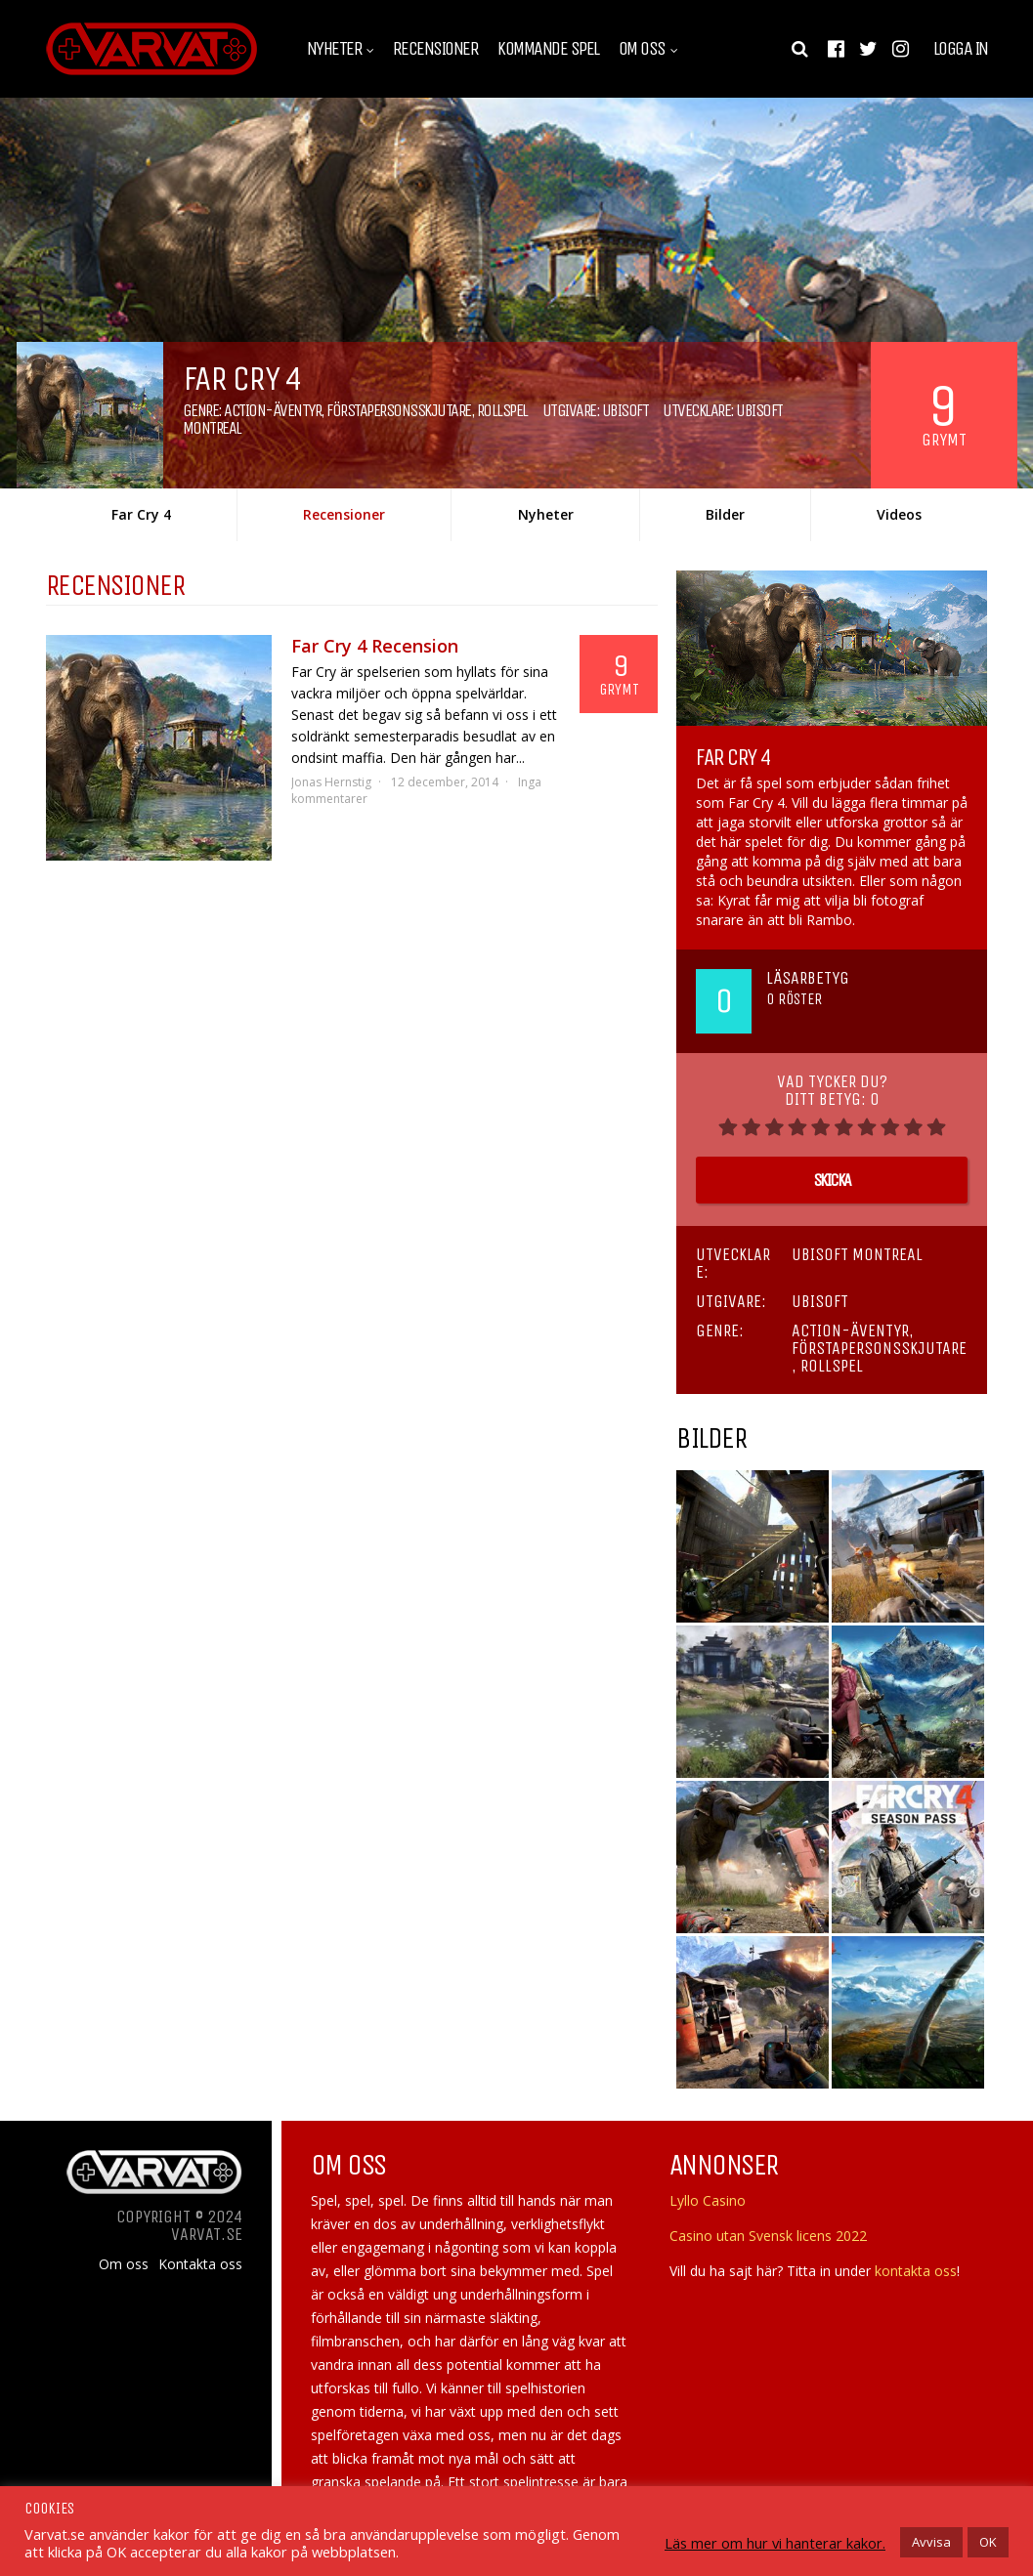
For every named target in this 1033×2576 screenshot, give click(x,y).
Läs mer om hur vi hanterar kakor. (775, 2543)
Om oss (642, 49)
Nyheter (335, 49)
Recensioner (436, 49)
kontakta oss (916, 2270)
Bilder (725, 514)
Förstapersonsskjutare (398, 410)
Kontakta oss (200, 2264)
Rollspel (502, 410)
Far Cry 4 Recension (374, 645)
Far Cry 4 (141, 514)
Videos (899, 514)
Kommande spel (548, 49)
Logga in (960, 49)
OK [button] (988, 2542)
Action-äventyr (272, 410)
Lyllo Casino (707, 2200)
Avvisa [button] (931, 2542)
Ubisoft (625, 410)
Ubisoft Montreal (857, 1254)
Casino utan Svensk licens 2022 (768, 2235)
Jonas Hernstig (331, 782)
